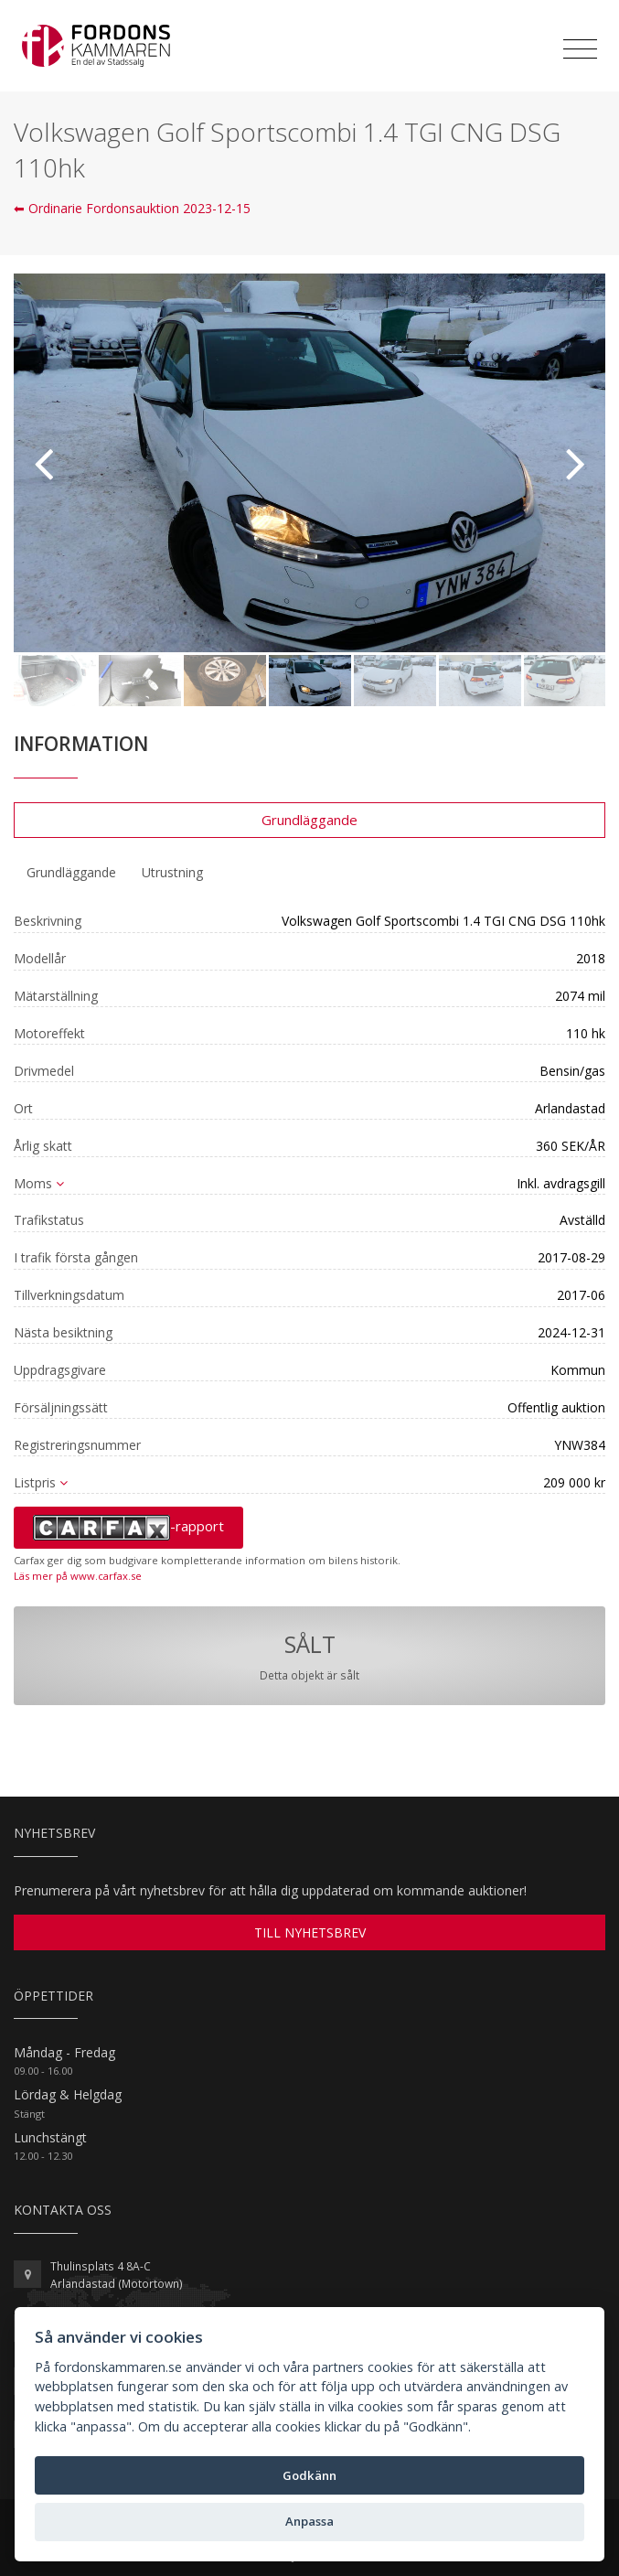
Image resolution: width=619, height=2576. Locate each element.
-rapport (128, 1527)
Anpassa (309, 2521)
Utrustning (172, 872)
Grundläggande (309, 819)
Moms (39, 1183)
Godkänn (309, 2475)
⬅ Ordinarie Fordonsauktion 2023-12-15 (132, 208)
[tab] (71, 872)
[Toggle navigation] (580, 49)
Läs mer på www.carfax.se (78, 1576)
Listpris (41, 1482)
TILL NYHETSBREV (310, 1932)
